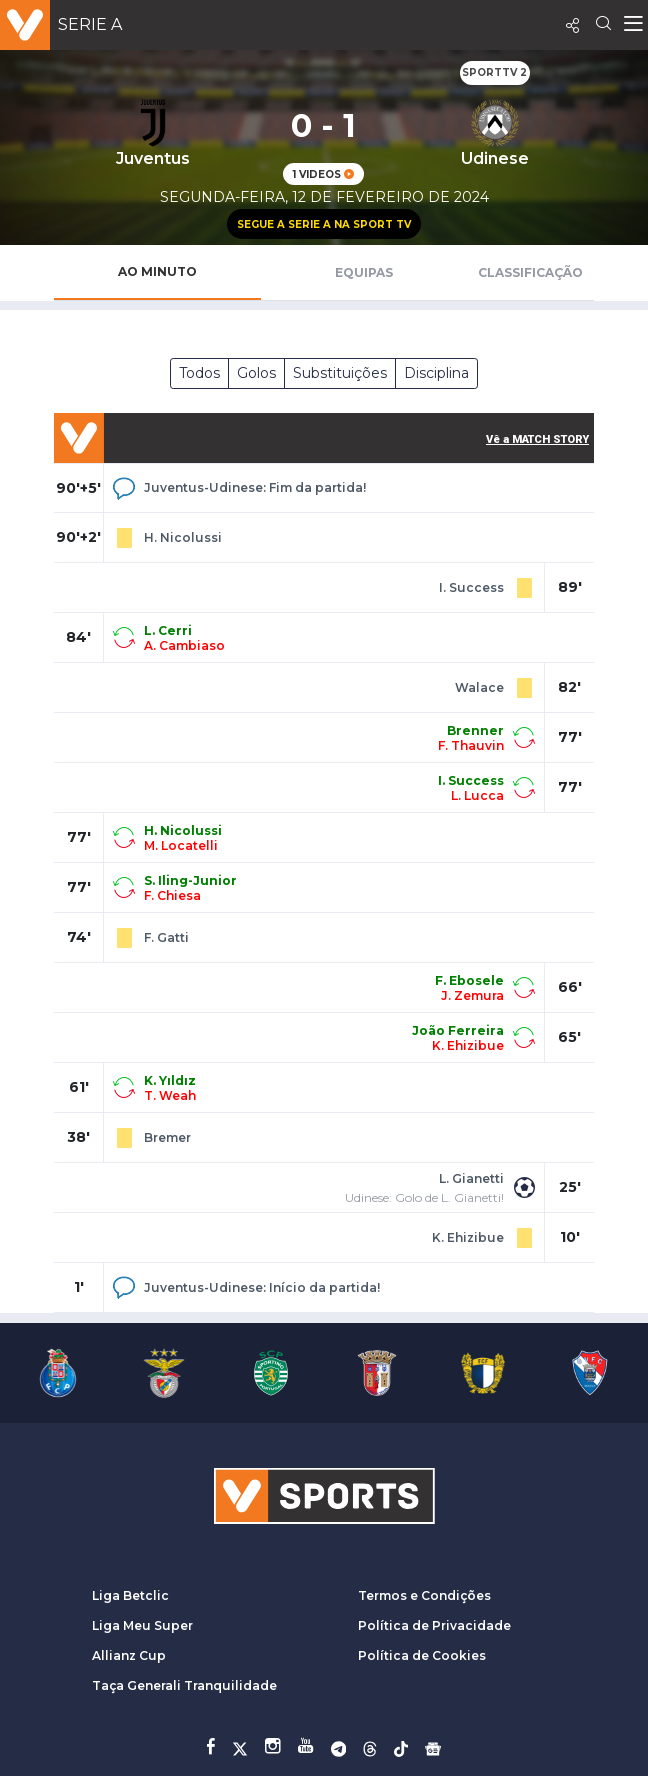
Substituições (340, 373)
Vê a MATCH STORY (537, 439)
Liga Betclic (130, 1595)
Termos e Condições (424, 1595)
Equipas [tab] (364, 272)
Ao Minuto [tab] (157, 271)
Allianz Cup (129, 1655)
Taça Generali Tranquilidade (184, 1685)
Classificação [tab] (530, 272)
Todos (199, 373)
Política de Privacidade (434, 1625)
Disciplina (436, 373)
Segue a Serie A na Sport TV (324, 224)
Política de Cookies (422, 1655)
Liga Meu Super (142, 1625)
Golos (256, 373)
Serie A (90, 24)
